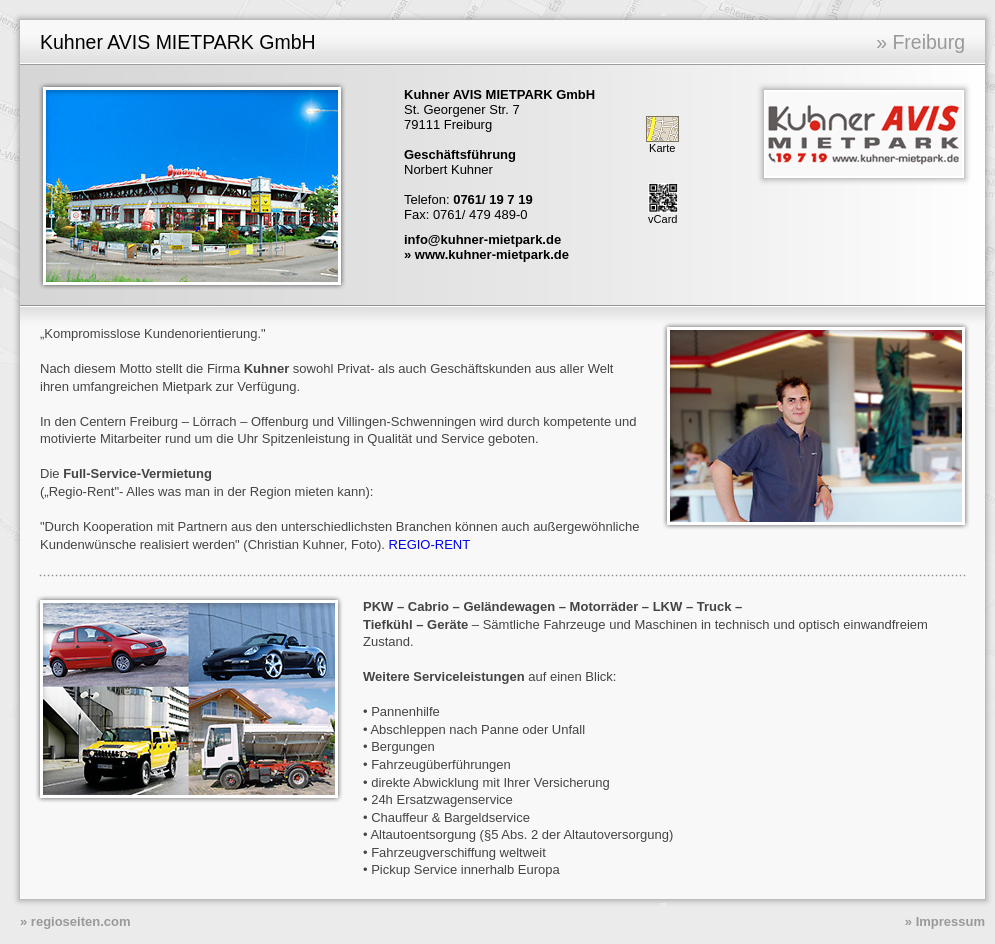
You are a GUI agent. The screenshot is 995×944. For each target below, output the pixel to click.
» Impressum (945, 921)
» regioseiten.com (75, 921)
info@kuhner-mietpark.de (482, 239)
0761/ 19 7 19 (493, 199)
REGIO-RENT (430, 544)
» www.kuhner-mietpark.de (486, 254)
